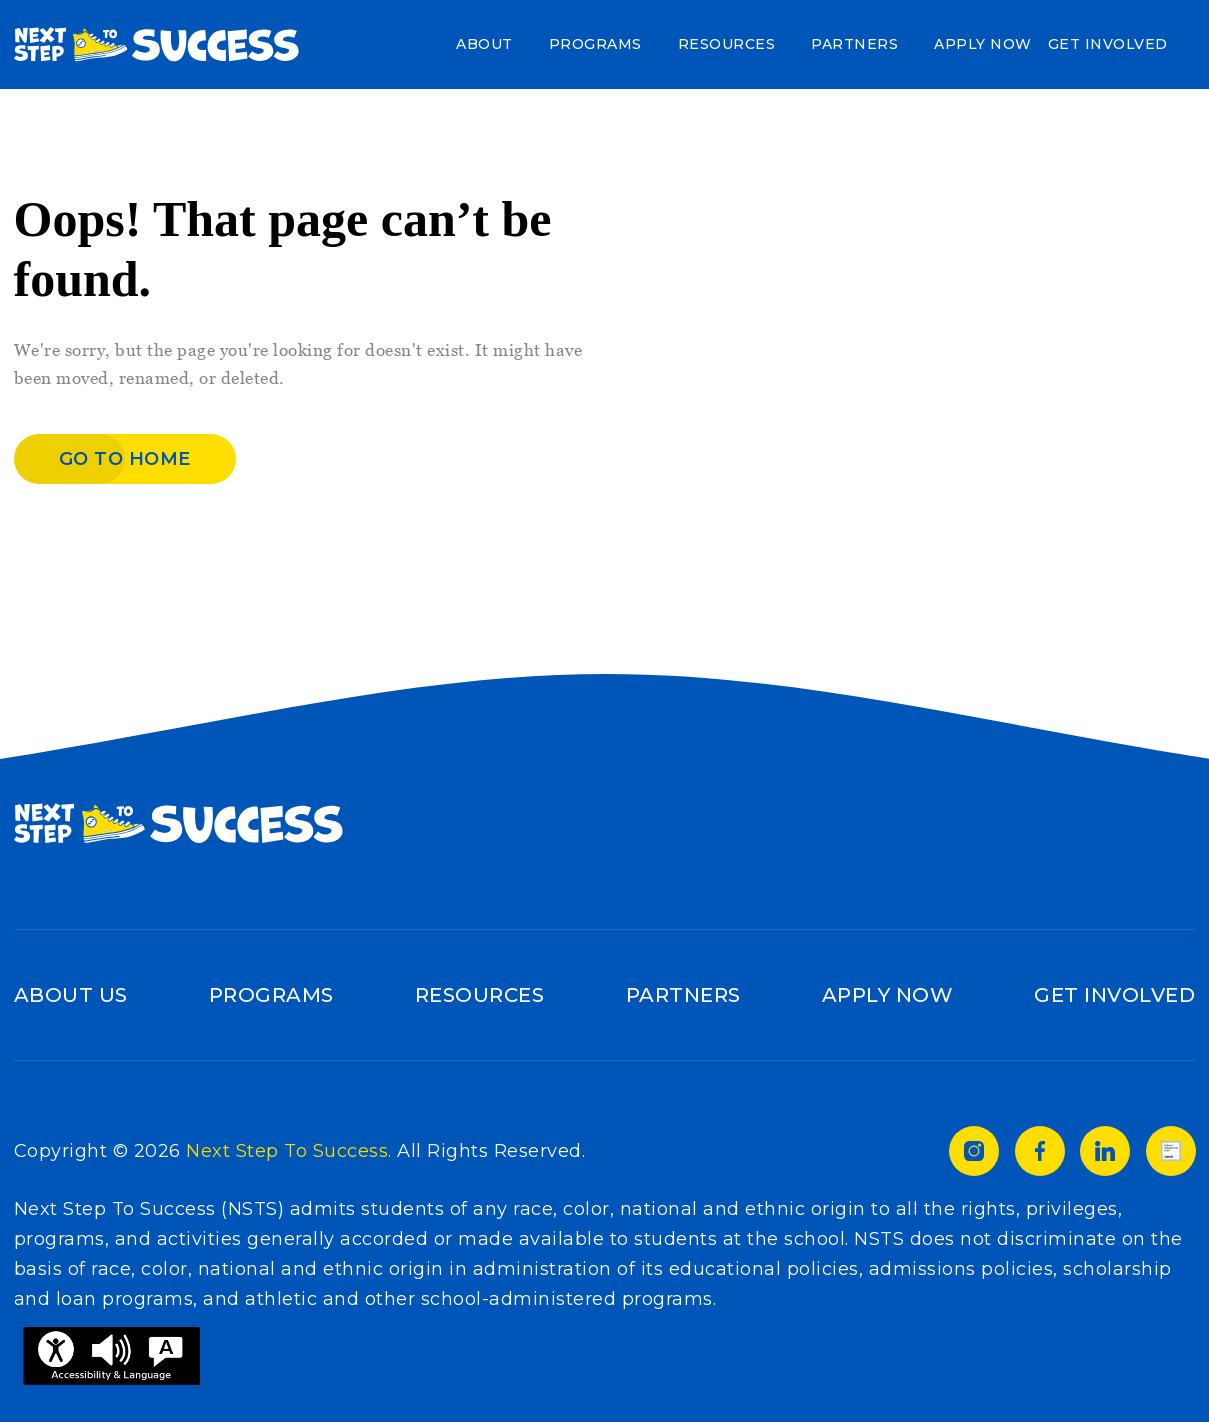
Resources (727, 44)
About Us (71, 995)
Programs (595, 44)
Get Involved (1108, 44)
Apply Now (983, 44)
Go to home (125, 459)
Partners (854, 44)
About (484, 44)
